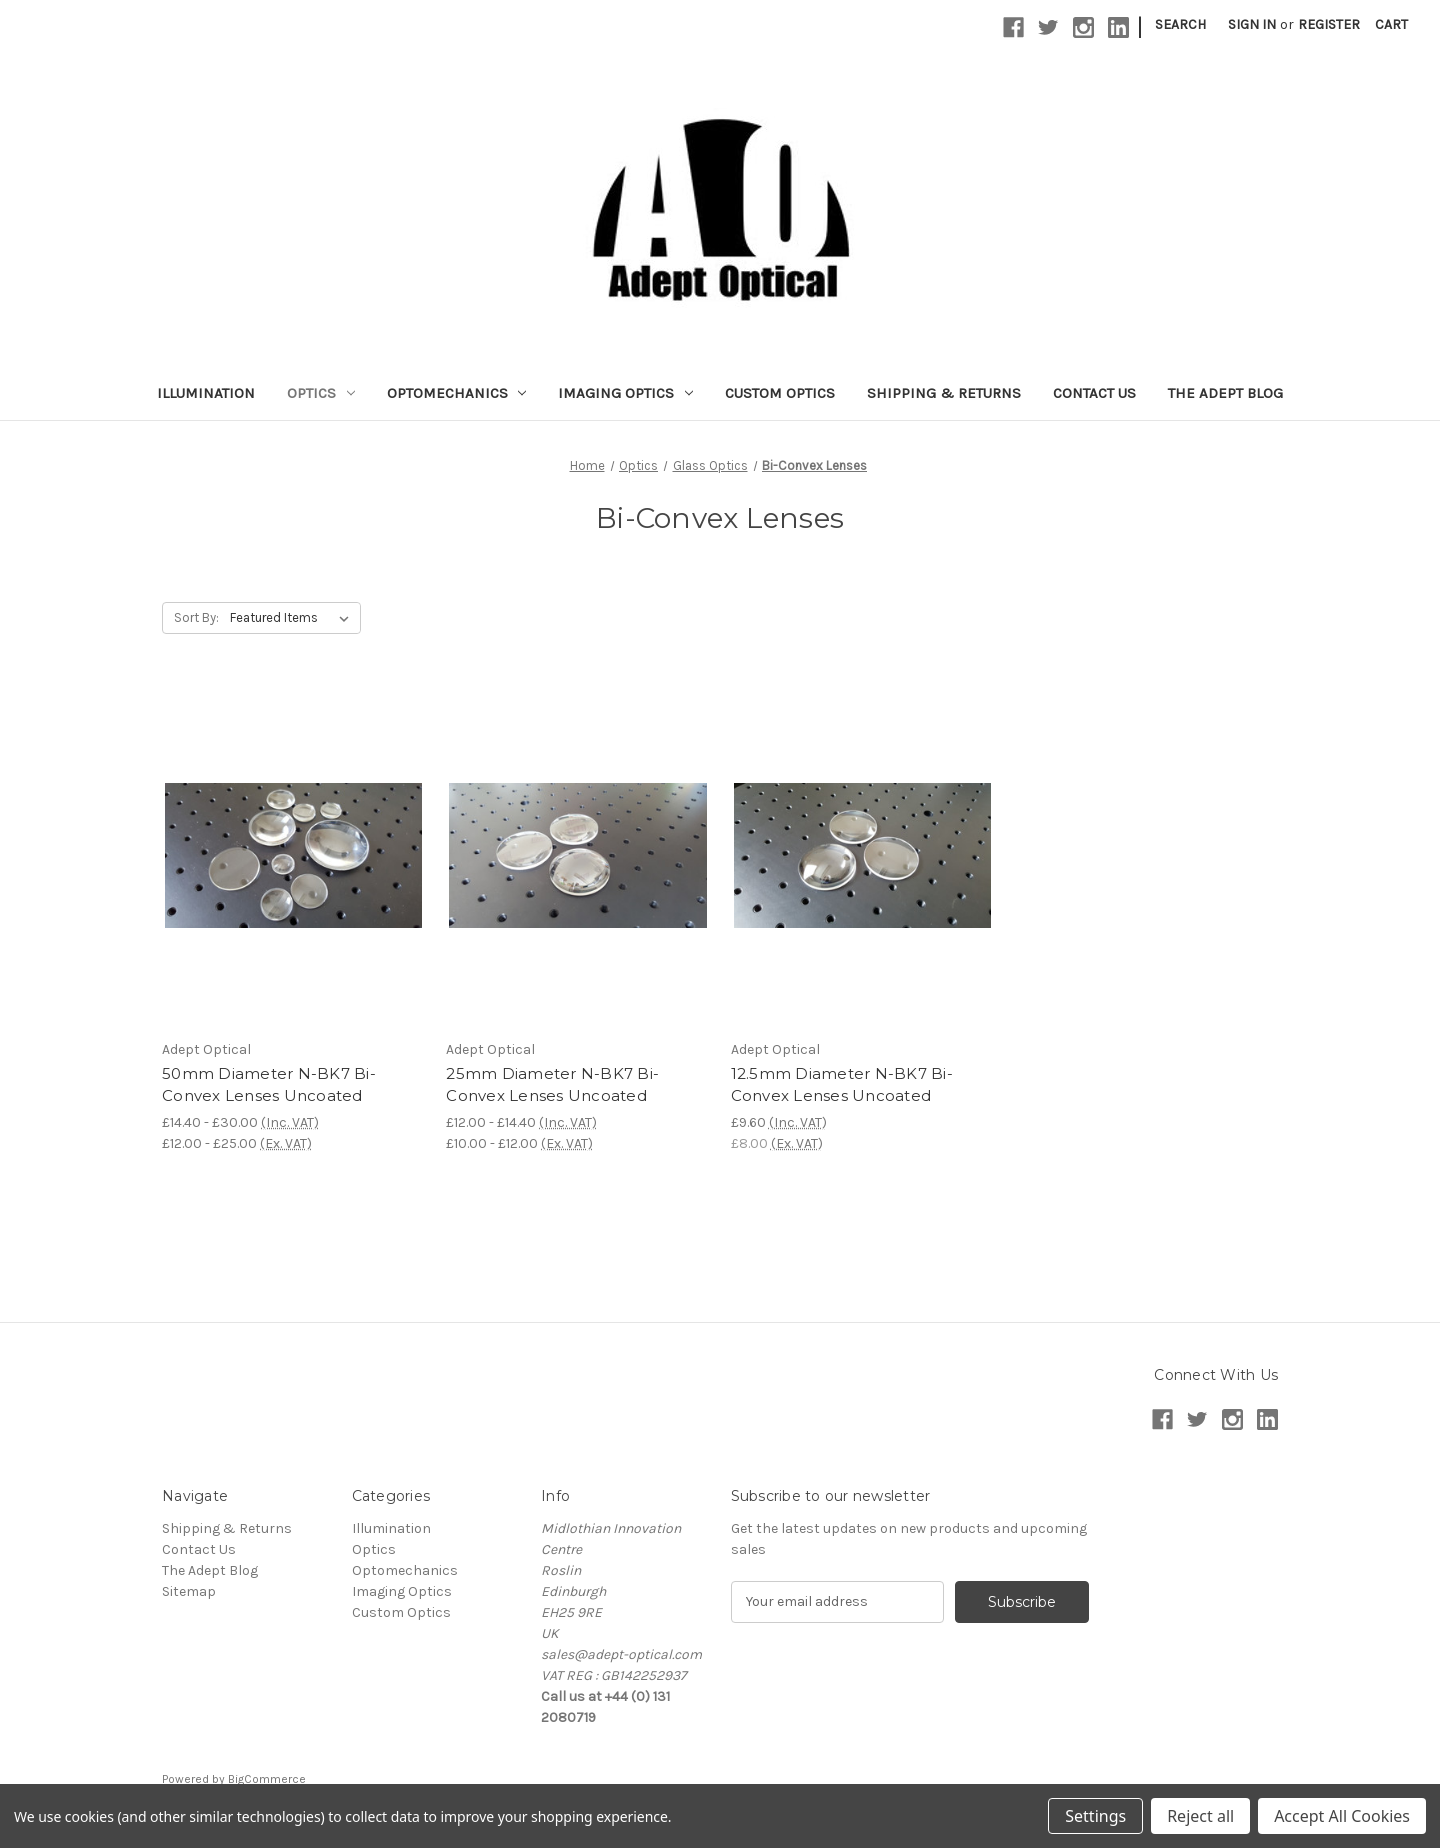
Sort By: (196, 617)
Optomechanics (457, 393)
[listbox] (293, 618)
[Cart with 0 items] (1391, 24)
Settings (1095, 1816)
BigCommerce (267, 1779)
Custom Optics (780, 393)
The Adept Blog (1225, 393)
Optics (321, 393)
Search (1180, 24)
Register (1329, 24)
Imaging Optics (625, 393)
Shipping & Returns (944, 393)
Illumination (206, 393)
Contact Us (1094, 393)
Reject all (1200, 1816)
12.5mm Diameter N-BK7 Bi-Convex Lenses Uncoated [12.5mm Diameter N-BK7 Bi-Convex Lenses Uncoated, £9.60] (842, 1085)
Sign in (1252, 24)
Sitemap (189, 1591)
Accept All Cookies (1342, 1816)
